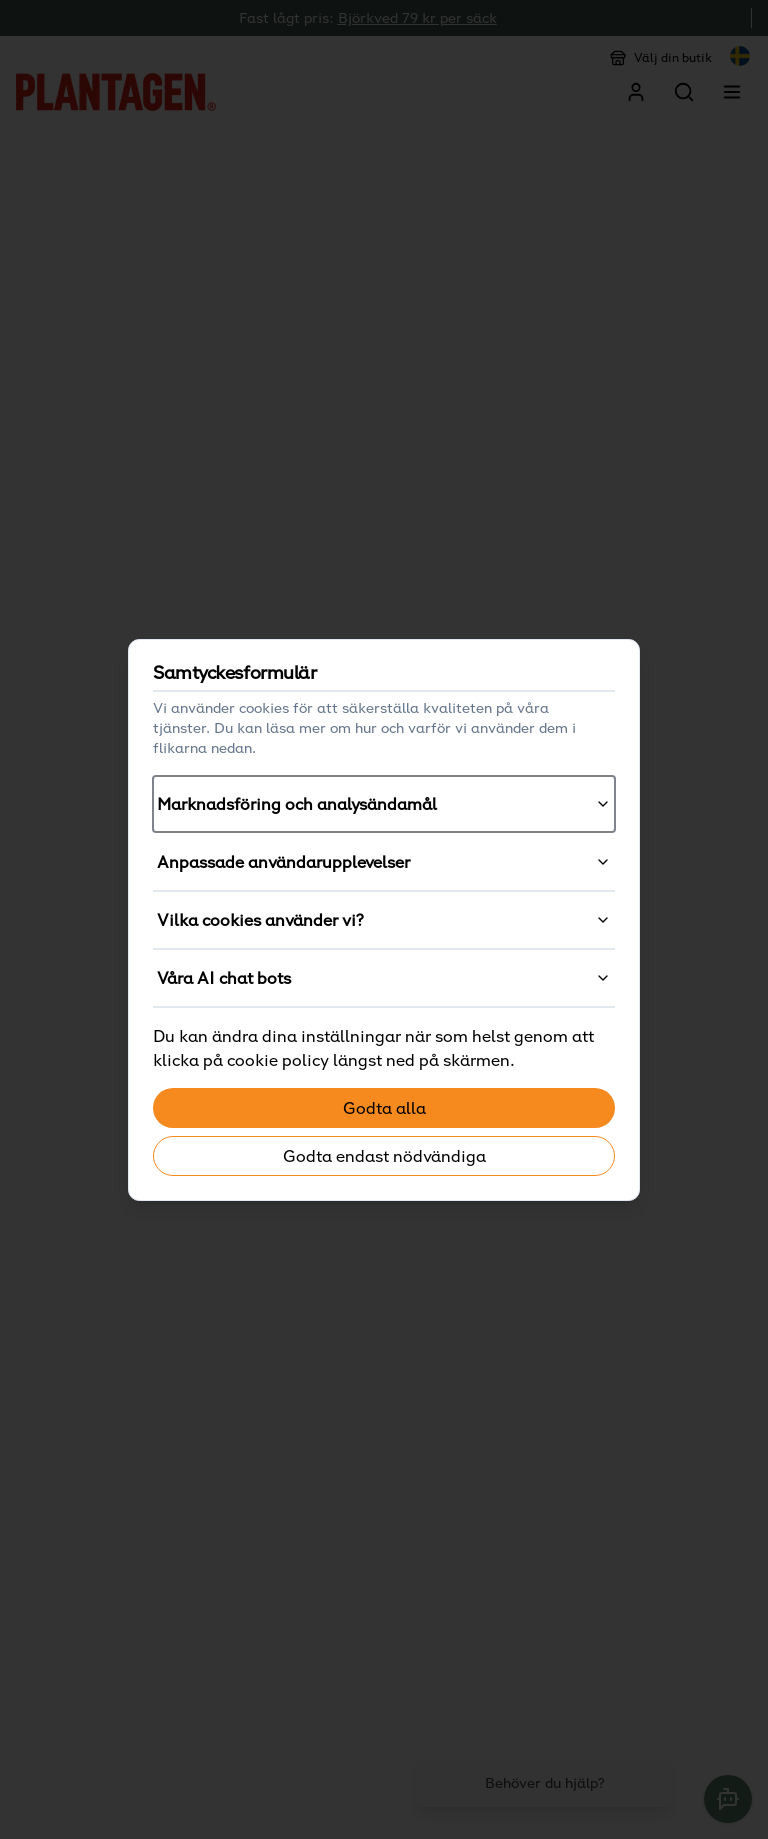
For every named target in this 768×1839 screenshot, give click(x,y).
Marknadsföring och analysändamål (384, 804)
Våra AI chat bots (384, 978)
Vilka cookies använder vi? (384, 920)
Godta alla (384, 1108)
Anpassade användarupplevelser (384, 862)
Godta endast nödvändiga (384, 1156)
